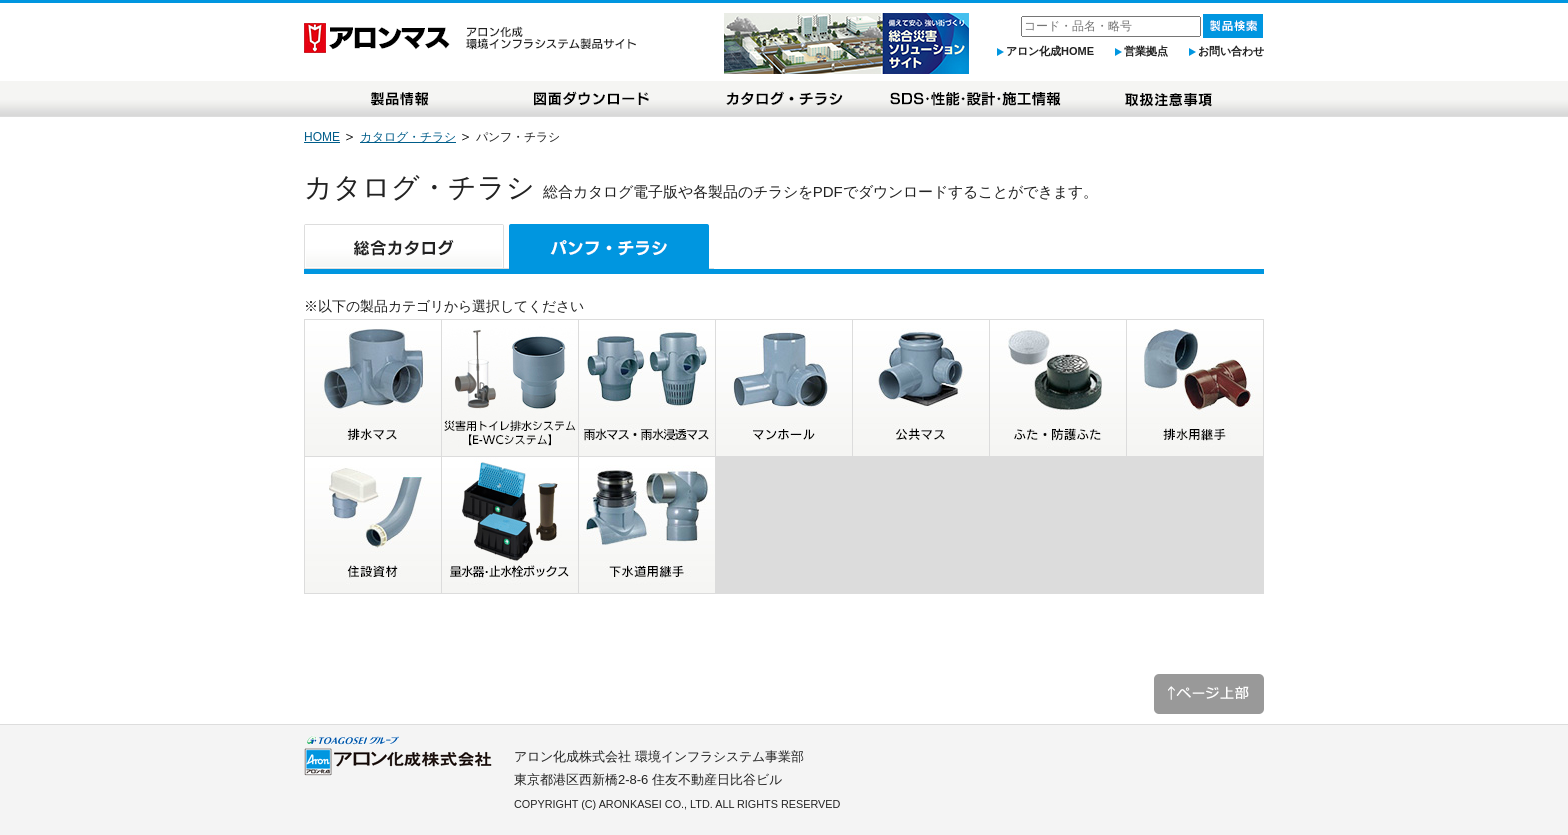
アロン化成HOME (1050, 51)
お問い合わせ (1231, 51)
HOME (322, 137)
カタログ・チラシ (408, 137)
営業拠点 (1146, 51)
